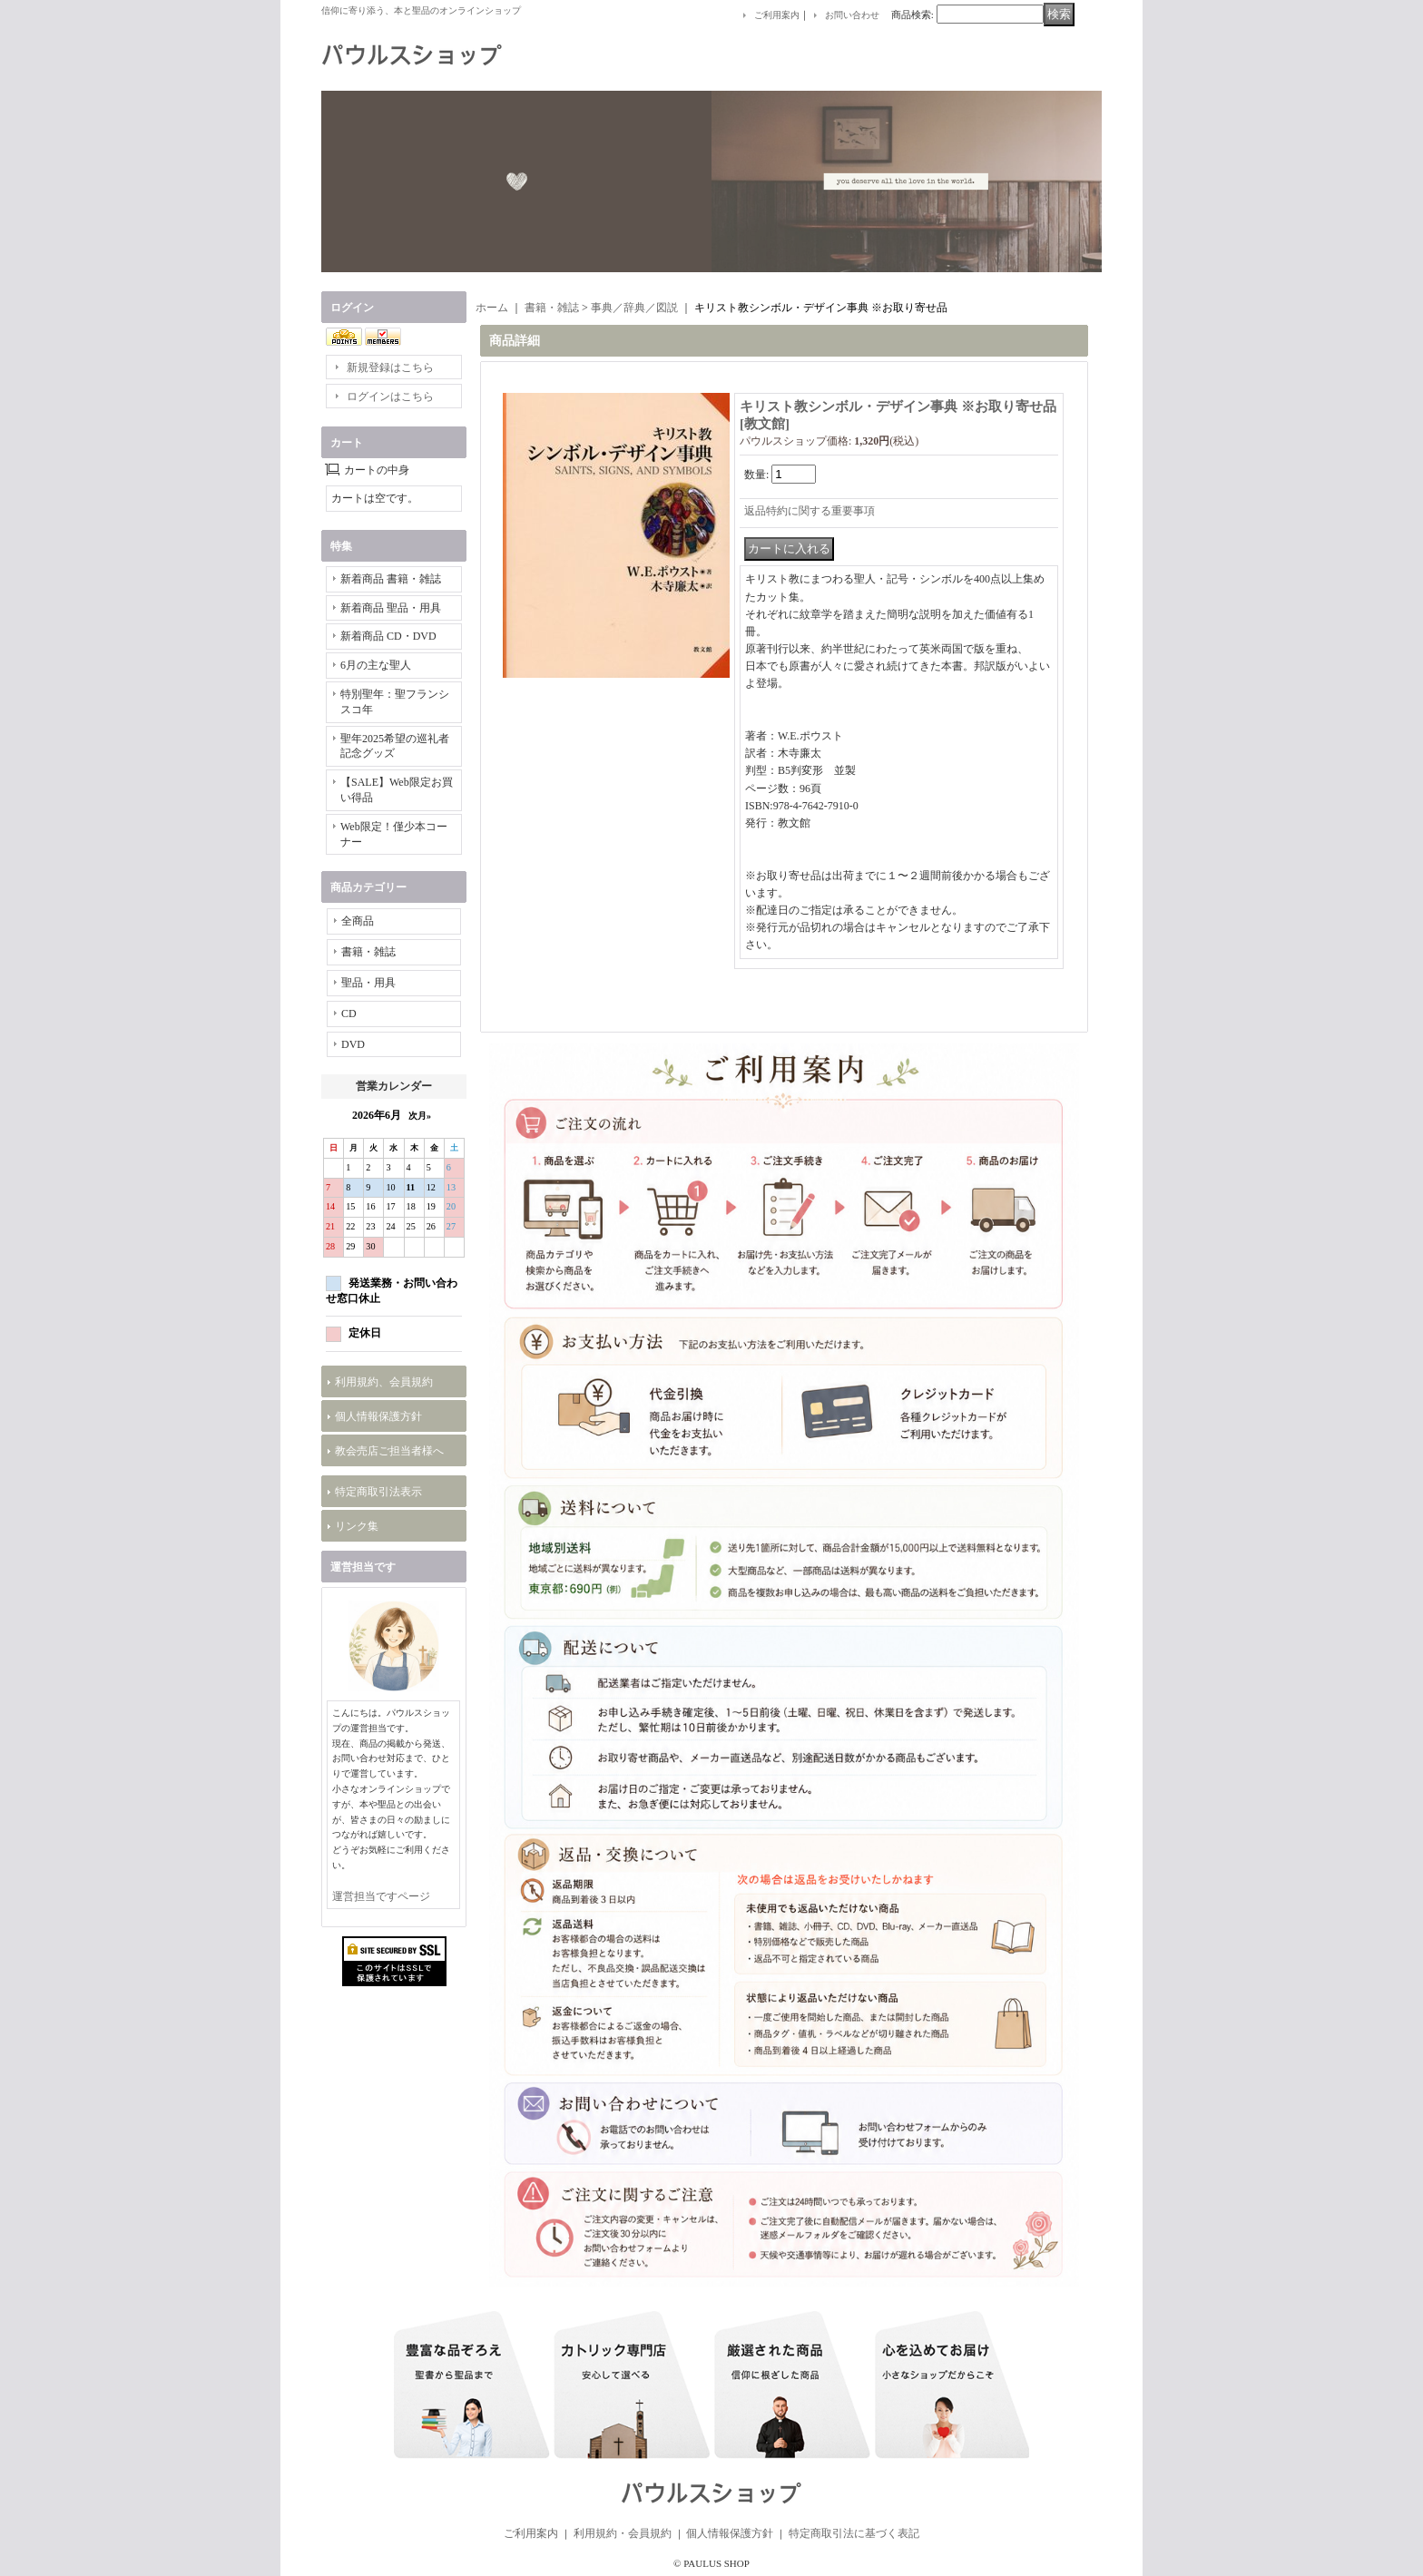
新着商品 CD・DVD (388, 636)
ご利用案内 (777, 15)
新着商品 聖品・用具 (390, 608)
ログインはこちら (390, 396)
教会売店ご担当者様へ (389, 1451)
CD (349, 1013)
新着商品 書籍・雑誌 (390, 579)
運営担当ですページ (381, 1896)
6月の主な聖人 (375, 665)
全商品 (357, 921)
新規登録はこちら (390, 367)
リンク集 (356, 1526)
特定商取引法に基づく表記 (854, 2533)
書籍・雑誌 (368, 951)
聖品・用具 (368, 982)
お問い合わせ (852, 15)
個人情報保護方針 (378, 1416)
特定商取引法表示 (378, 1491)
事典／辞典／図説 (634, 307)
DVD (353, 1044)
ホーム (492, 307)
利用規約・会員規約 (623, 2533)
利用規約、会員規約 (384, 1382)
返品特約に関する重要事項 (809, 510)
